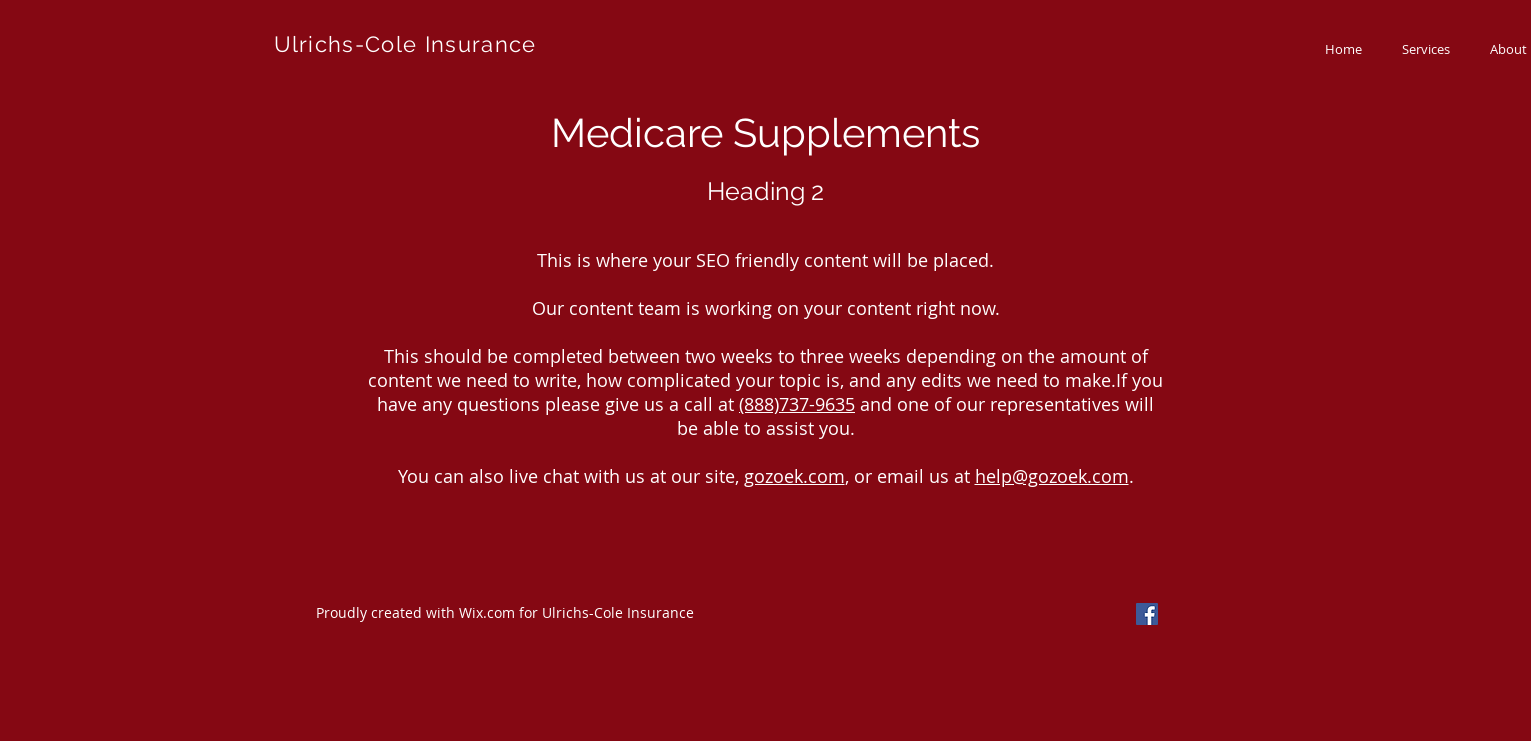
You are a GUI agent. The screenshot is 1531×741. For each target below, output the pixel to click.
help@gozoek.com (1052, 476)
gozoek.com (794, 476)
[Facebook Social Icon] (1147, 614)
